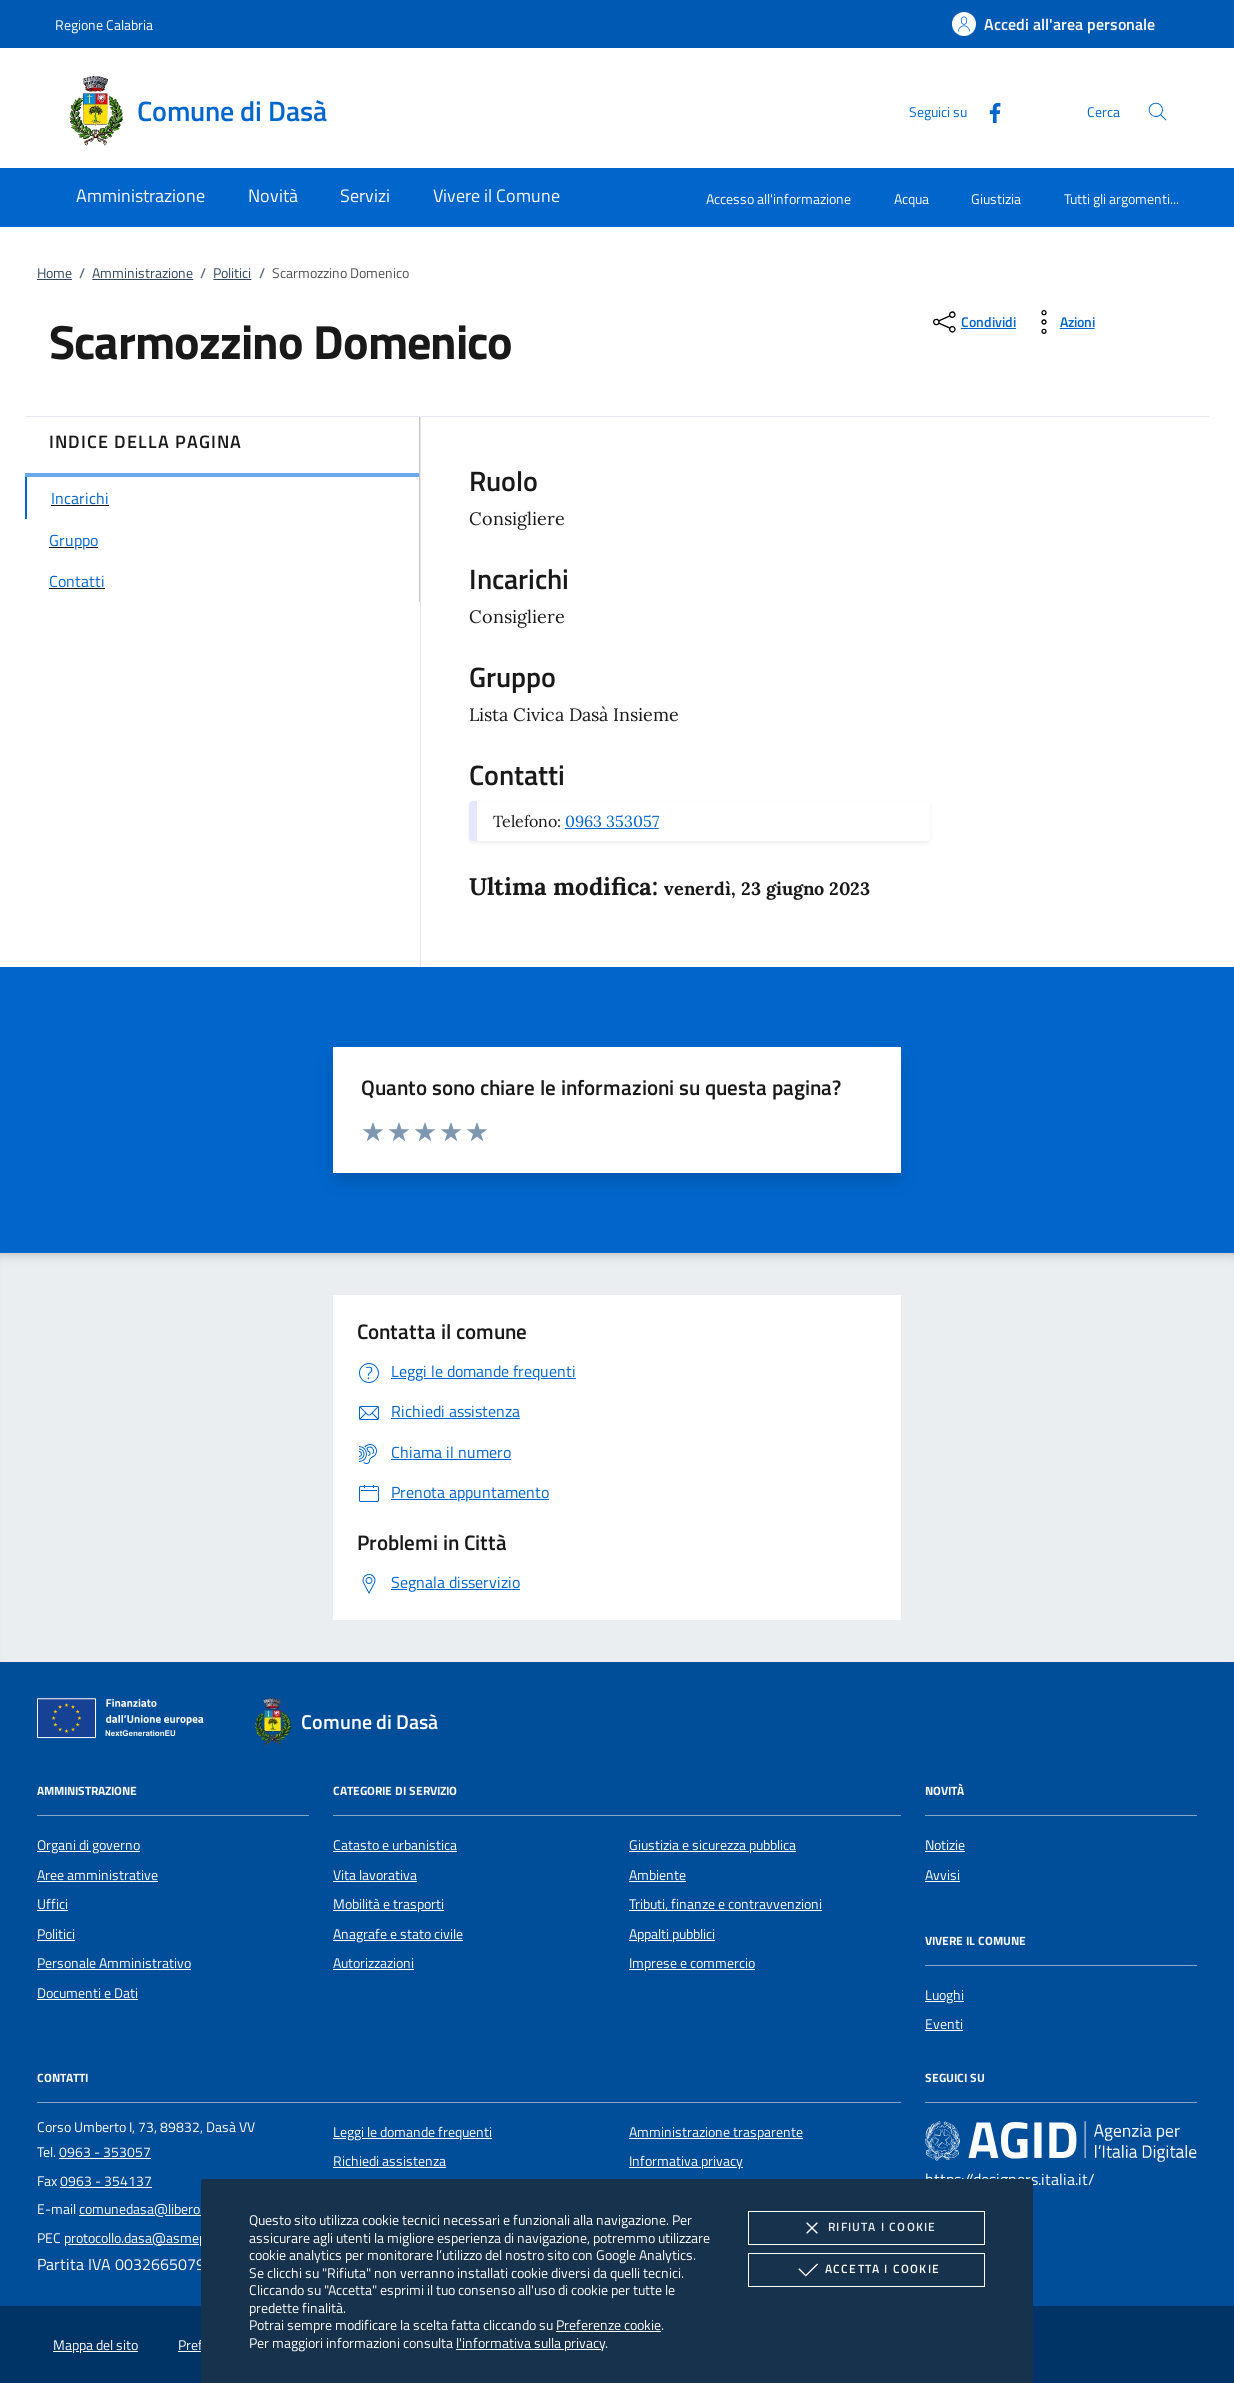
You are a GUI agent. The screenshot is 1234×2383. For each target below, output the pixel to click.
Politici (232, 273)
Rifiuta (866, 2228)
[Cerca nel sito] (1157, 111)
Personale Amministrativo (114, 1963)
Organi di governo (88, 1845)
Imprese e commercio (692, 1963)
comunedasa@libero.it (145, 2209)
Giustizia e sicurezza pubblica (712, 1845)
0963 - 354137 (106, 2181)
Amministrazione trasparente (716, 2132)
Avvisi (942, 1875)
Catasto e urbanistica (395, 1845)
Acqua (911, 198)
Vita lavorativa (375, 1875)
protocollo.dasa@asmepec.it (147, 2238)
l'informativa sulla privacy (530, 2342)
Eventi (944, 2024)
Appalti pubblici (672, 1934)
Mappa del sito (95, 2345)
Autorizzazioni (373, 1963)
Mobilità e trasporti (388, 1904)
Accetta (866, 2270)
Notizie (945, 1845)
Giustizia (996, 198)
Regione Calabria (104, 24)
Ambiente (657, 1875)
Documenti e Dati (87, 1993)
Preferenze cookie (608, 2324)
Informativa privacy (686, 2161)
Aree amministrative (97, 1875)
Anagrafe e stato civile (398, 1934)
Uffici (52, 1904)
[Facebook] (987, 110)
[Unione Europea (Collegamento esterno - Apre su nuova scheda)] (126, 1722)
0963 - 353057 (105, 2152)
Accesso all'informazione (778, 198)
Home (54, 273)
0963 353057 (612, 821)
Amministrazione (142, 273)
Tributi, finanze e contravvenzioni (725, 1904)
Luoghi (944, 1995)
